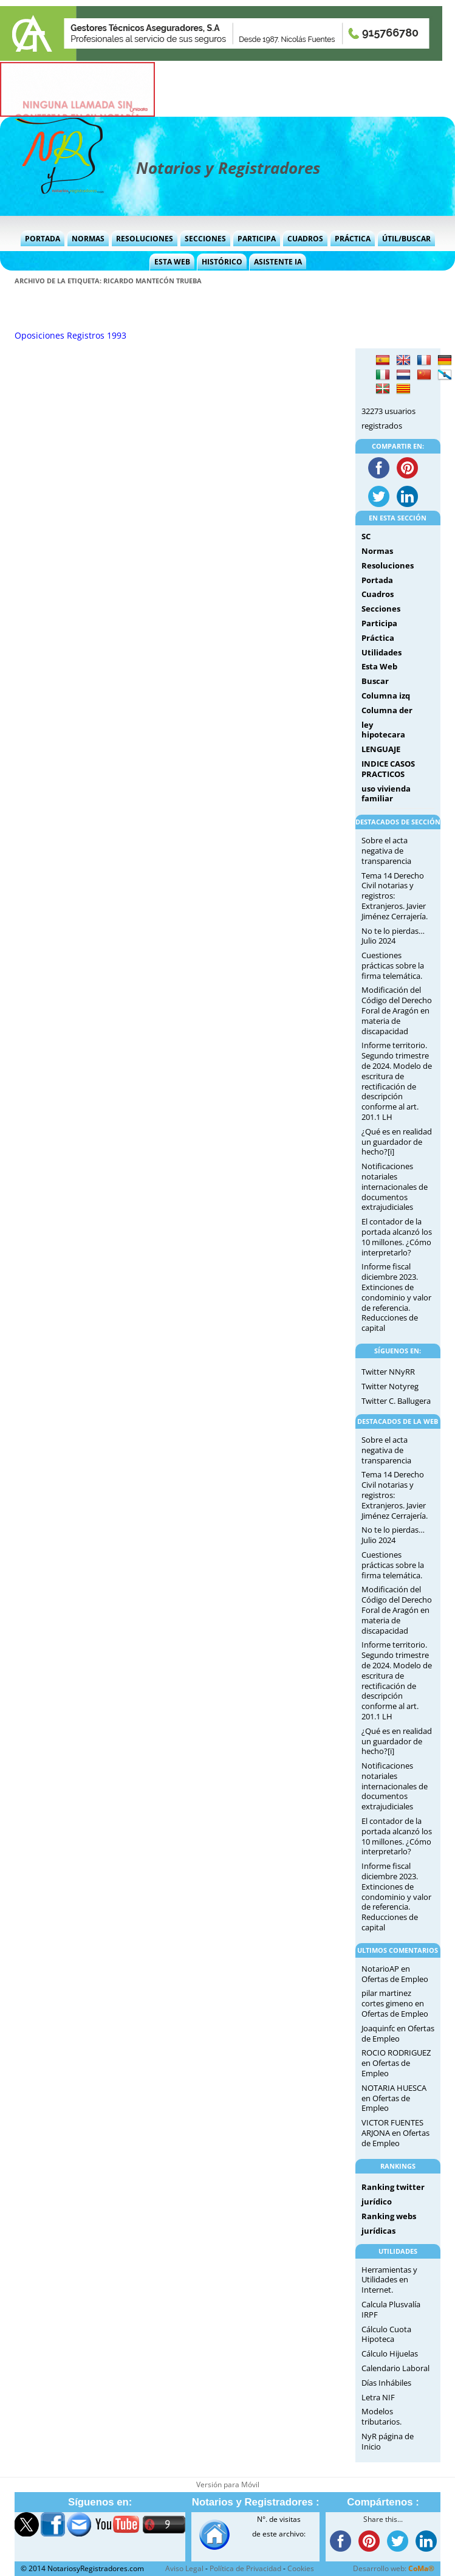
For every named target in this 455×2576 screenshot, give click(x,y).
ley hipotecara (383, 730)
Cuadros (305, 238)
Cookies (300, 2568)
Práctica (353, 238)
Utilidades (381, 652)
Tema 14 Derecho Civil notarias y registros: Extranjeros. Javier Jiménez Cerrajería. (394, 896)
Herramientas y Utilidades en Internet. (389, 2280)
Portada (42, 238)
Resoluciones (144, 238)
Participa (257, 238)
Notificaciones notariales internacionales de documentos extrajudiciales (394, 1186)
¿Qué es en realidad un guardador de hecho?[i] (396, 1142)
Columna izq (385, 695)
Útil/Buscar (406, 238)
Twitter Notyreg (390, 1386)
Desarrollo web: (393, 2568)
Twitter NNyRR (388, 1371)
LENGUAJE (380, 749)
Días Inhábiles (386, 2382)
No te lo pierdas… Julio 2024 (393, 936)
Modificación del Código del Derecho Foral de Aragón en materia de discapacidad (396, 1010)
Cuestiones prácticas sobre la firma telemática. (392, 965)
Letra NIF (378, 2397)
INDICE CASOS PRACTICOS (388, 768)
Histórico (222, 262)
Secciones (205, 238)
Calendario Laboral (395, 2368)
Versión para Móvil (227, 2484)
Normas (88, 238)
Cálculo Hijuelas (389, 2353)
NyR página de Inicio (387, 2441)
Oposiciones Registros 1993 (70, 335)
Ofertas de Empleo (394, 1978)
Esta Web (172, 262)
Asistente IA (278, 262)
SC (366, 536)
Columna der (386, 710)
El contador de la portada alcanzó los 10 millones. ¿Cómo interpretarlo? (396, 1236)
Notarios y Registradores (228, 168)
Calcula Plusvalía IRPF (390, 2309)
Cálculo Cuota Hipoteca (386, 2334)
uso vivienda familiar (386, 793)
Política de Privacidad (245, 2568)
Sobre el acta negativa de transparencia (386, 850)
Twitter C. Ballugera (396, 1400)
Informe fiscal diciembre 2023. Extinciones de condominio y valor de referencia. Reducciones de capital (396, 1297)
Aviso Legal (184, 2568)
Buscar (375, 680)
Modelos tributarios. (381, 2416)
